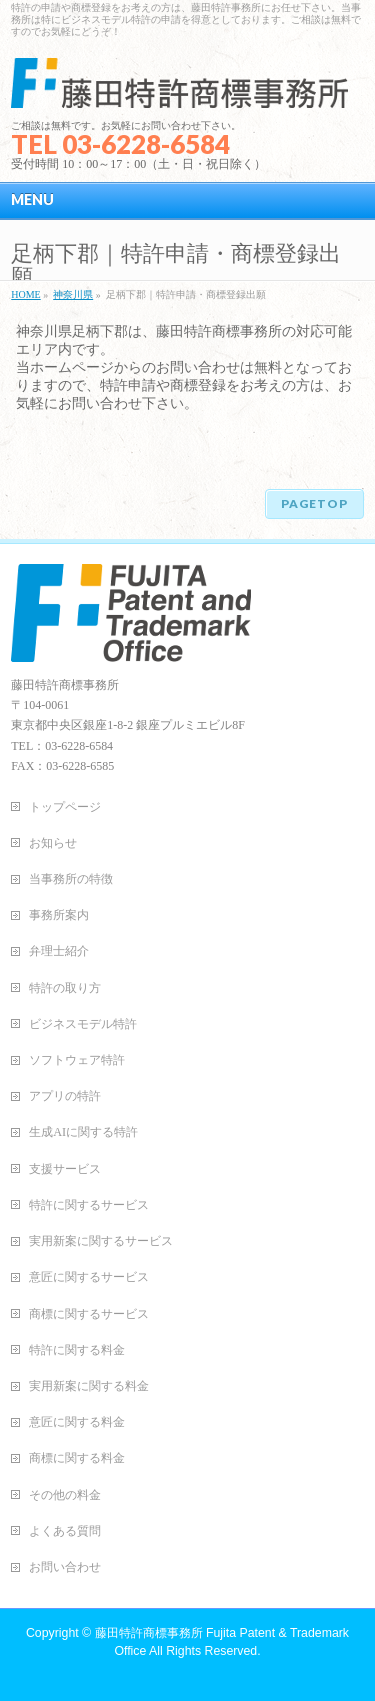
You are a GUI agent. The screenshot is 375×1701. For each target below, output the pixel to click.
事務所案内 (59, 915)
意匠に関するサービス (89, 1277)
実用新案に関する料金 (89, 1386)
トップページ (65, 807)
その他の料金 (65, 1495)
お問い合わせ (65, 1567)
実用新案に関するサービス (101, 1241)
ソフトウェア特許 (77, 1060)
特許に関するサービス (89, 1205)
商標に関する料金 (77, 1458)
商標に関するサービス (89, 1314)
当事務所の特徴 (71, 879)
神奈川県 (73, 294)
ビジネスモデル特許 (83, 1024)
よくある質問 (65, 1531)
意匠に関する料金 (77, 1422)
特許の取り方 (65, 988)
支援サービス (65, 1169)
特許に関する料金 (77, 1350)
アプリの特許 (65, 1096)
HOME (25, 294)
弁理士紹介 (59, 951)
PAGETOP (314, 503)
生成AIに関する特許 (83, 1132)
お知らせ (53, 843)
